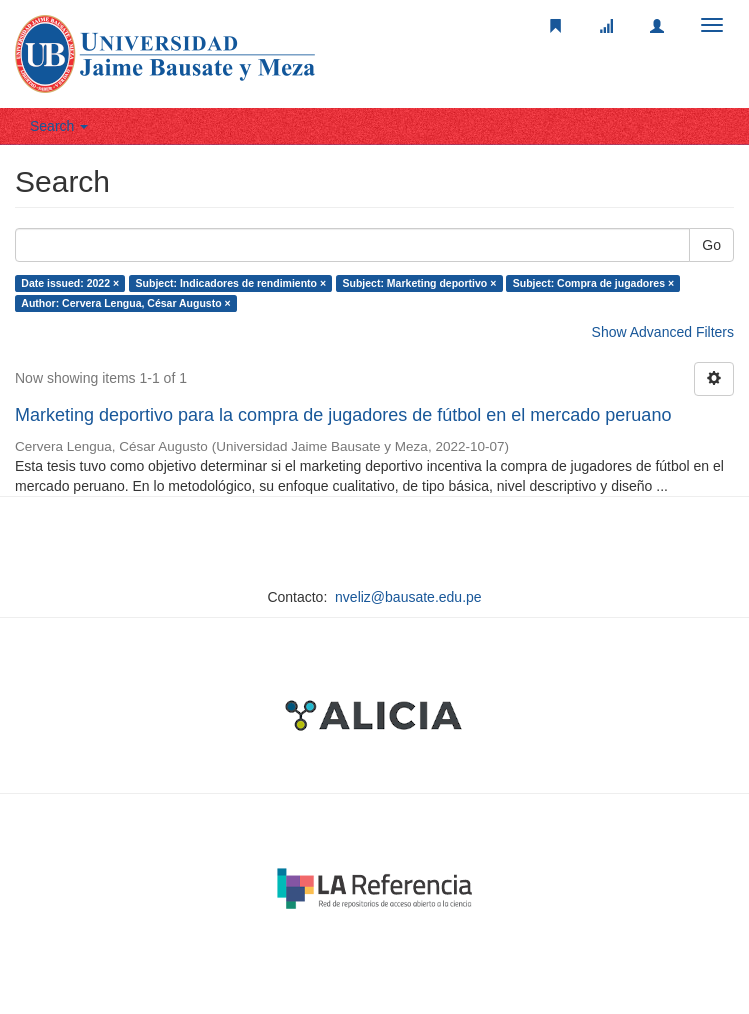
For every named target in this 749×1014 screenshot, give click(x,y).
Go (711, 245)
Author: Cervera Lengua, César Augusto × (125, 303)
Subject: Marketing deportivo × (420, 283)
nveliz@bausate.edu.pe (408, 597)
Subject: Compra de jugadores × (593, 283)
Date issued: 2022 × (70, 283)
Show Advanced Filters (663, 332)
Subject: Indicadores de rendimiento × (231, 283)
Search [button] (59, 126)
